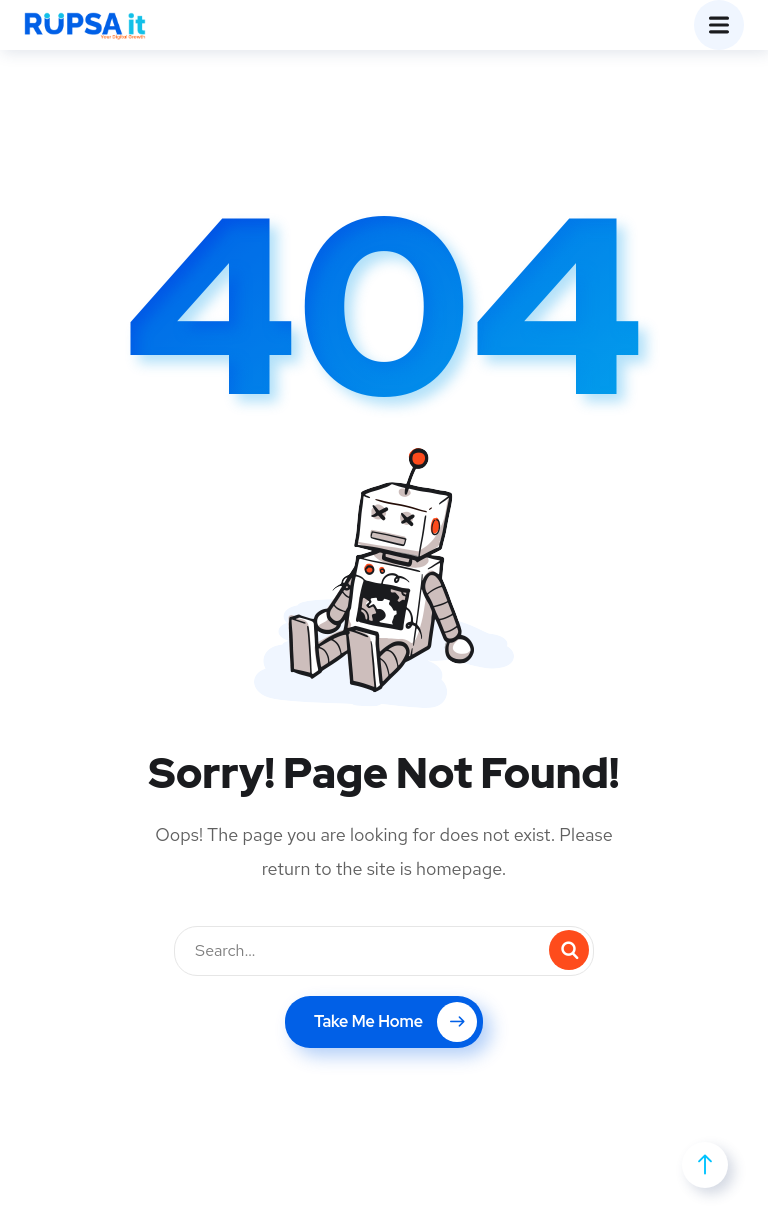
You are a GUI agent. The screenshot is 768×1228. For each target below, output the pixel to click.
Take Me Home (395, 1022)
